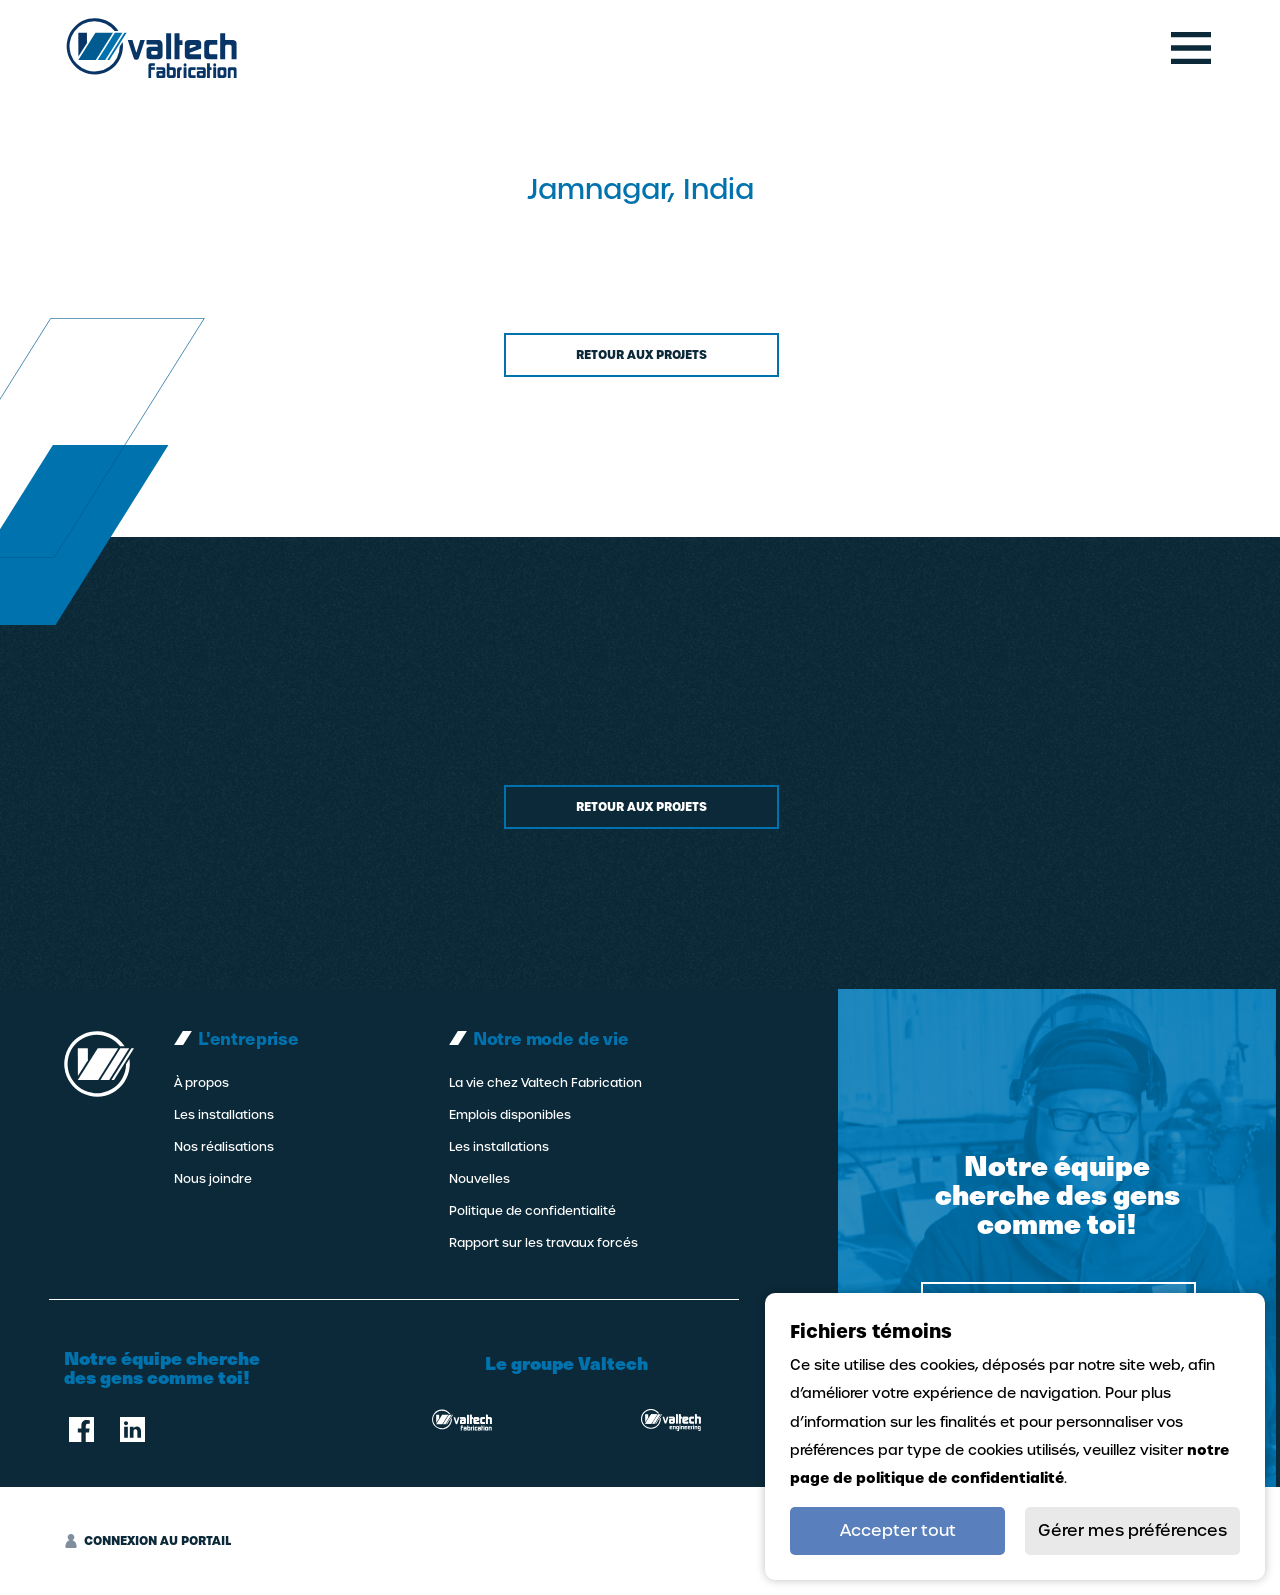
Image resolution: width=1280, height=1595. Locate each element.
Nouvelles (479, 1179)
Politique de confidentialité (532, 1211)
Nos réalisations (224, 1147)
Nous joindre (213, 1179)
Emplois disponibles (510, 1115)
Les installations (224, 1115)
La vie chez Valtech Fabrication (545, 1083)
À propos (201, 1083)
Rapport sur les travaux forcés (543, 1243)
